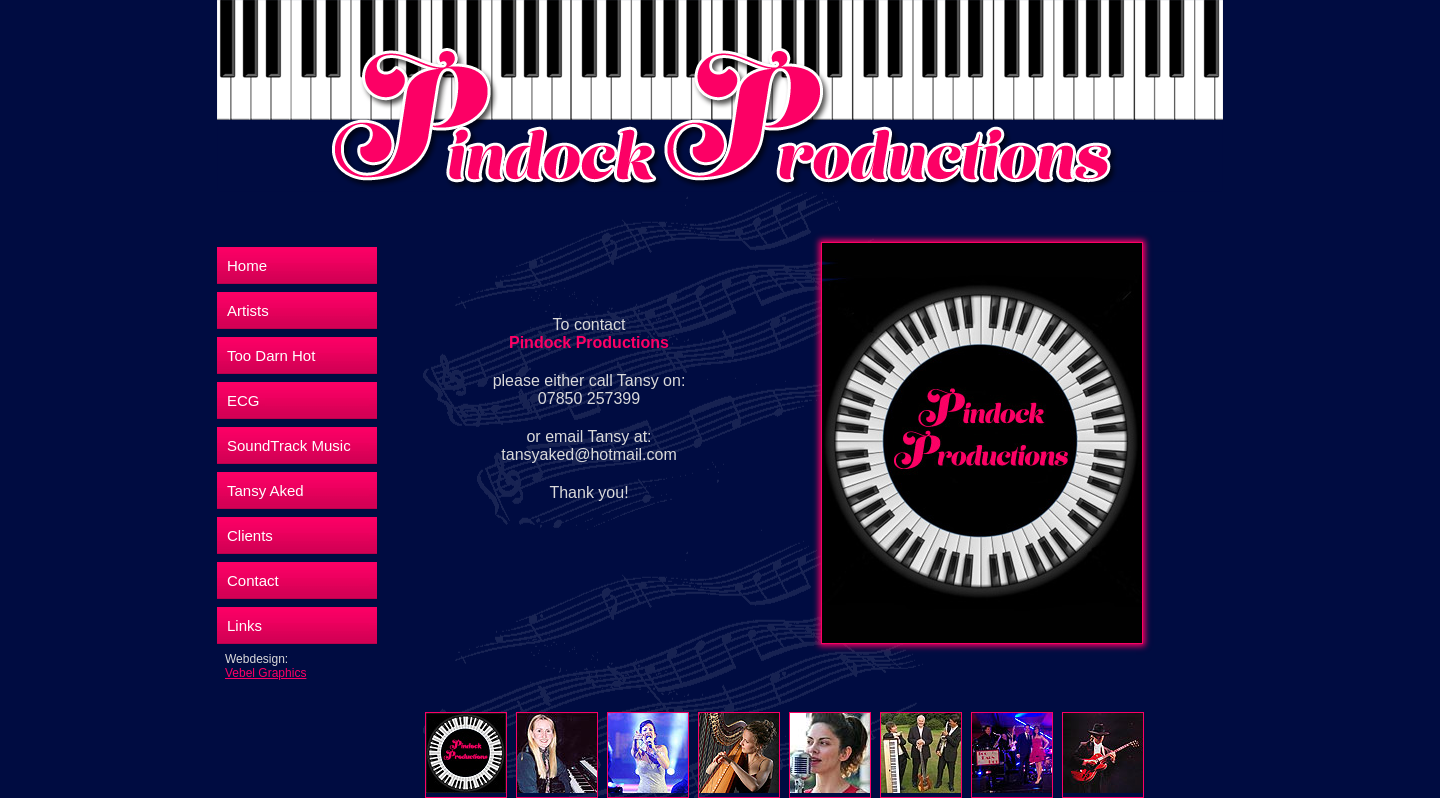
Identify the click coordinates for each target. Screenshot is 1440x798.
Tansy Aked (265, 490)
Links (244, 625)
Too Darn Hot (271, 355)
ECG (243, 400)
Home (247, 265)
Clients (250, 535)
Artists (248, 310)
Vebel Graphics (265, 673)
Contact (253, 580)
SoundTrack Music (289, 445)
